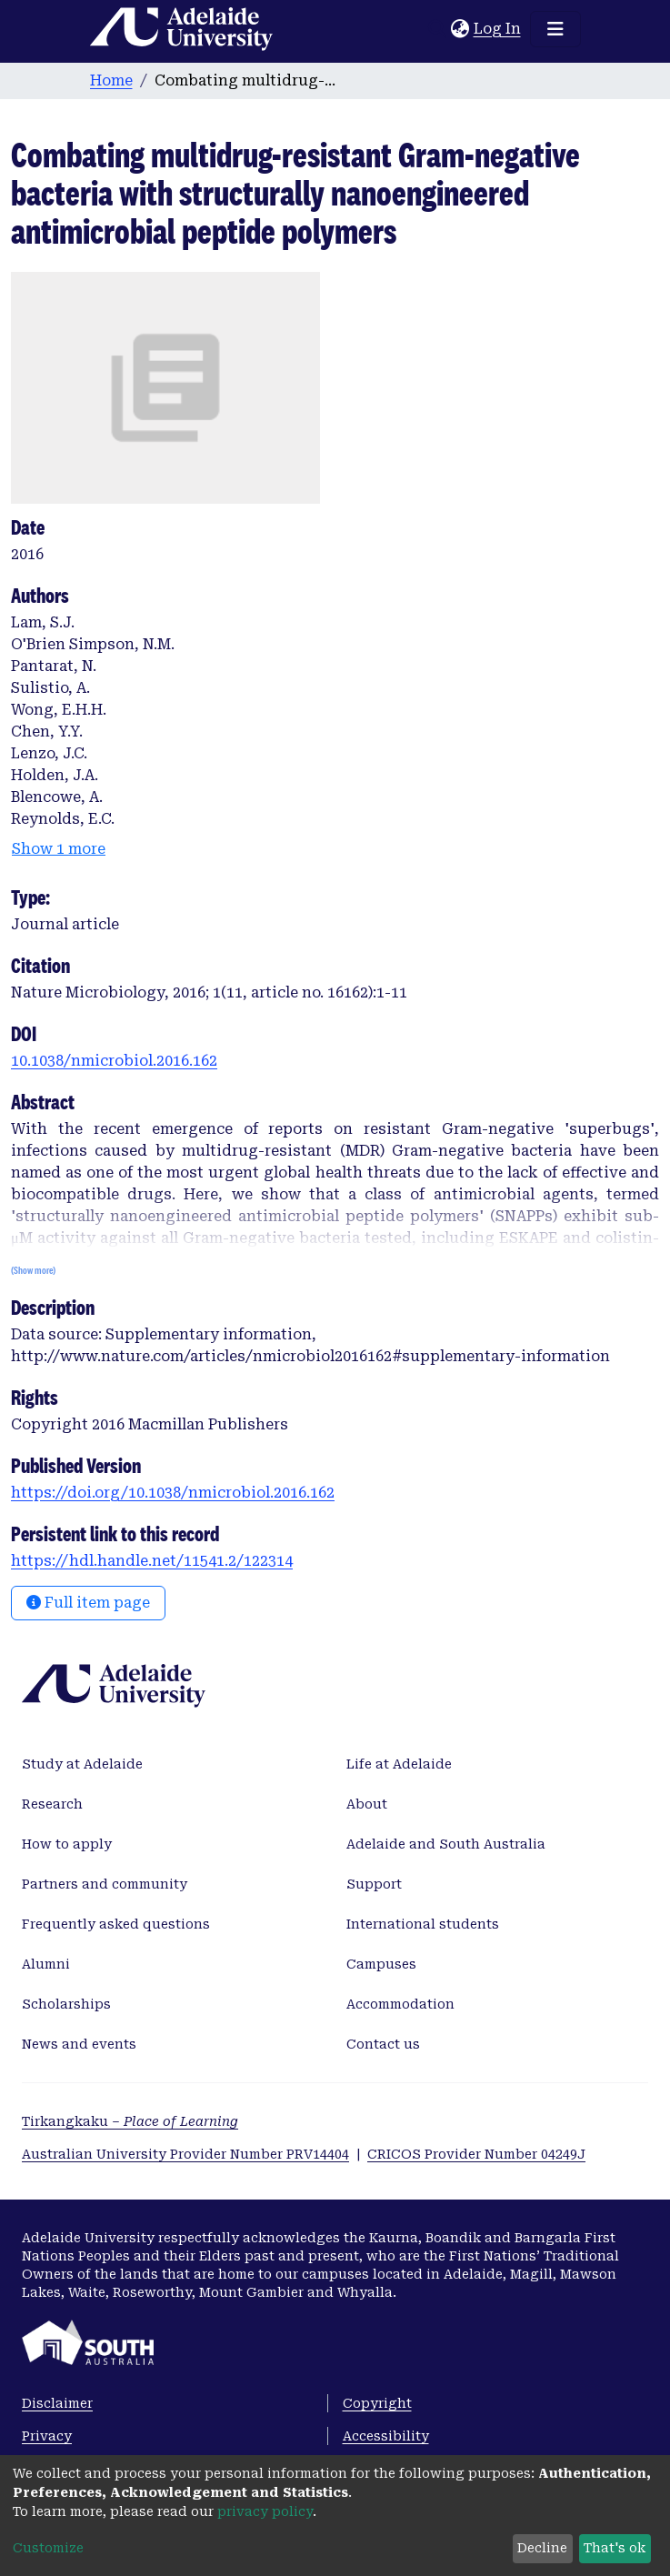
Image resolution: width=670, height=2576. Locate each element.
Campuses (381, 1964)
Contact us (383, 2044)
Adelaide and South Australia (445, 1844)
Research (52, 1804)
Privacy (47, 2436)
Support (374, 1884)
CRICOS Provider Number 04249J (476, 2154)
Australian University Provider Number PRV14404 (185, 2154)
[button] (460, 29)
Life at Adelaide (399, 1764)
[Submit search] (437, 29)
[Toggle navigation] (555, 29)
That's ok (614, 2548)
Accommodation (400, 2004)
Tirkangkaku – (130, 2121)
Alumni (46, 1964)
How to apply (67, 1844)
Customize (48, 2548)
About (366, 1804)
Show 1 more (58, 848)
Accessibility (386, 2436)
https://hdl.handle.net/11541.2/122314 (152, 1560)
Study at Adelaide (82, 1764)
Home (111, 80)
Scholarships (66, 2004)
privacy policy (265, 2511)
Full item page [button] (88, 1602)
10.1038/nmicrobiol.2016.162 (114, 1060)
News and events (79, 2044)
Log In (498, 28)
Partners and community (104, 1884)
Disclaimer (57, 2403)
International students (422, 1924)
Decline (542, 2548)
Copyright (377, 2403)
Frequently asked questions (116, 1924)
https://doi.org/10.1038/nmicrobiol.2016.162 (173, 1492)
